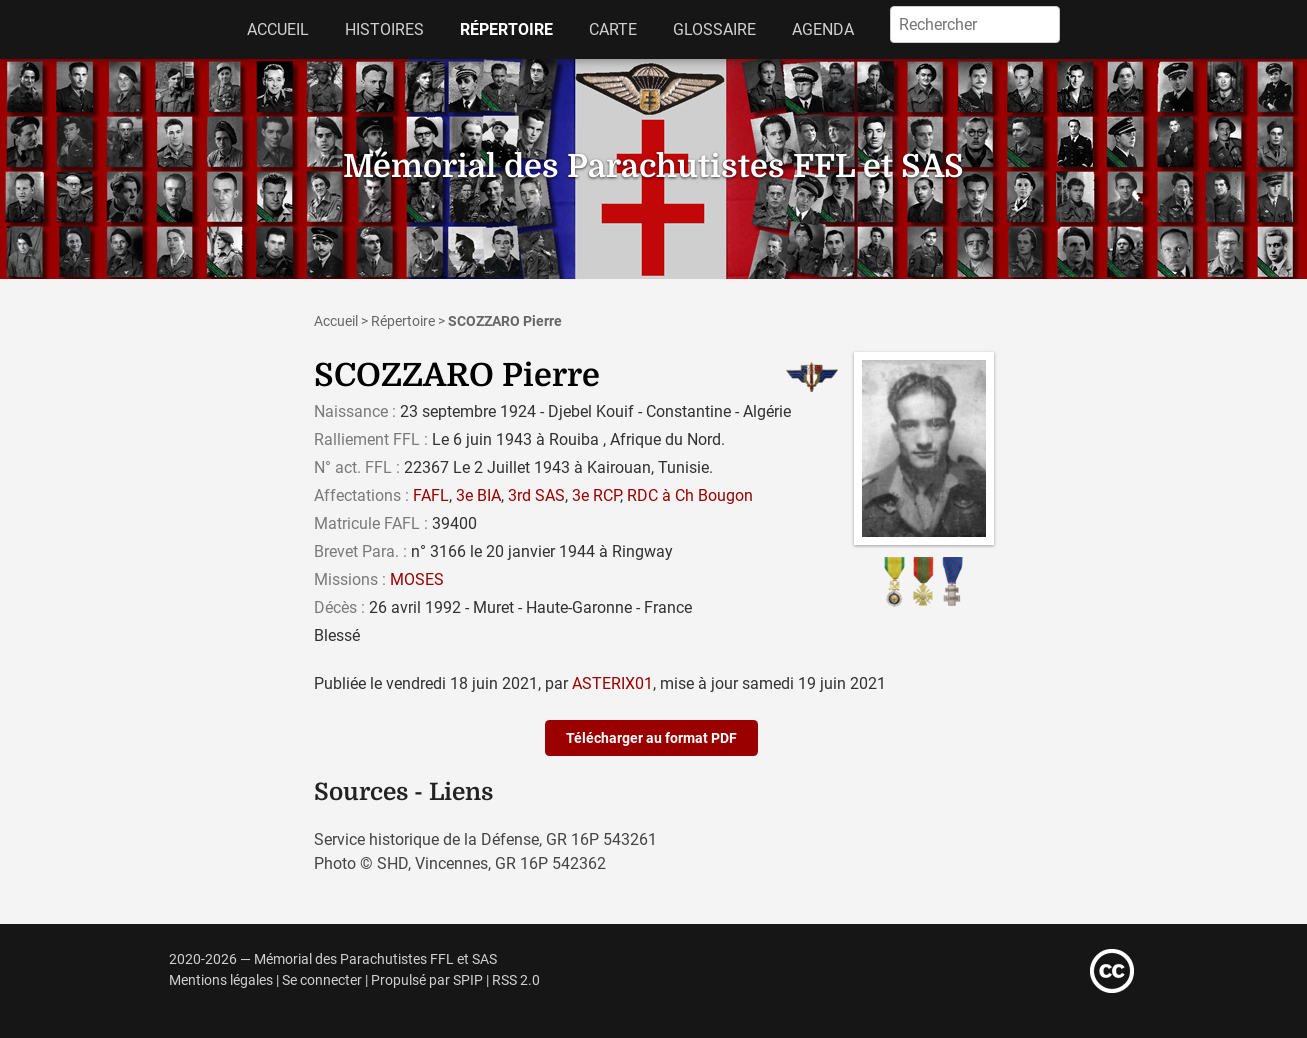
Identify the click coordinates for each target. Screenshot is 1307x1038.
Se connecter (322, 980)
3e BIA (478, 495)
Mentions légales (221, 980)
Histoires (384, 29)
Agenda (823, 29)
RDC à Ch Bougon (690, 495)
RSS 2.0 (516, 980)
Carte (613, 29)
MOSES (417, 579)
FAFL (431, 495)
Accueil (278, 29)
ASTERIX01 (612, 683)
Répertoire (506, 29)
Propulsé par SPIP (427, 980)
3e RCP (596, 495)
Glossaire (714, 29)
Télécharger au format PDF (651, 738)
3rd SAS (536, 495)
